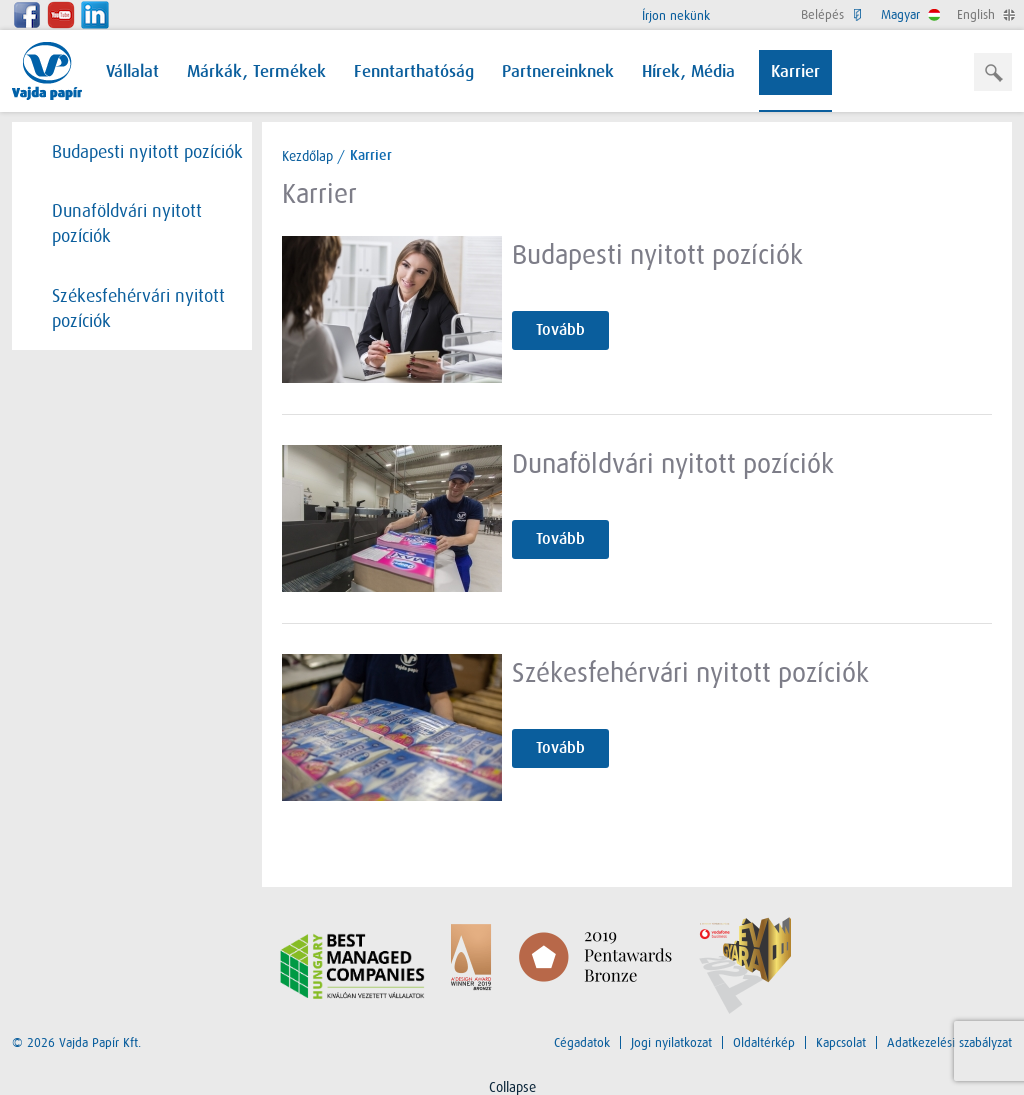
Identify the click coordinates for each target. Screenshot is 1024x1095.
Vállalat (132, 72)
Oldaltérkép (764, 1042)
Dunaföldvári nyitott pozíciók (117, 223)
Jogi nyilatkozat (671, 1042)
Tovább (560, 330)
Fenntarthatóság (414, 72)
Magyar (909, 14)
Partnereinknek (558, 72)
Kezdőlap (307, 156)
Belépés (831, 14)
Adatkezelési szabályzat (949, 1042)
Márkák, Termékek (256, 72)
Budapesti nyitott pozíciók (137, 151)
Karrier (795, 72)
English (984, 14)
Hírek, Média (688, 72)
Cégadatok (582, 1042)
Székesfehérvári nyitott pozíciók (128, 308)
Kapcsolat (841, 1042)
